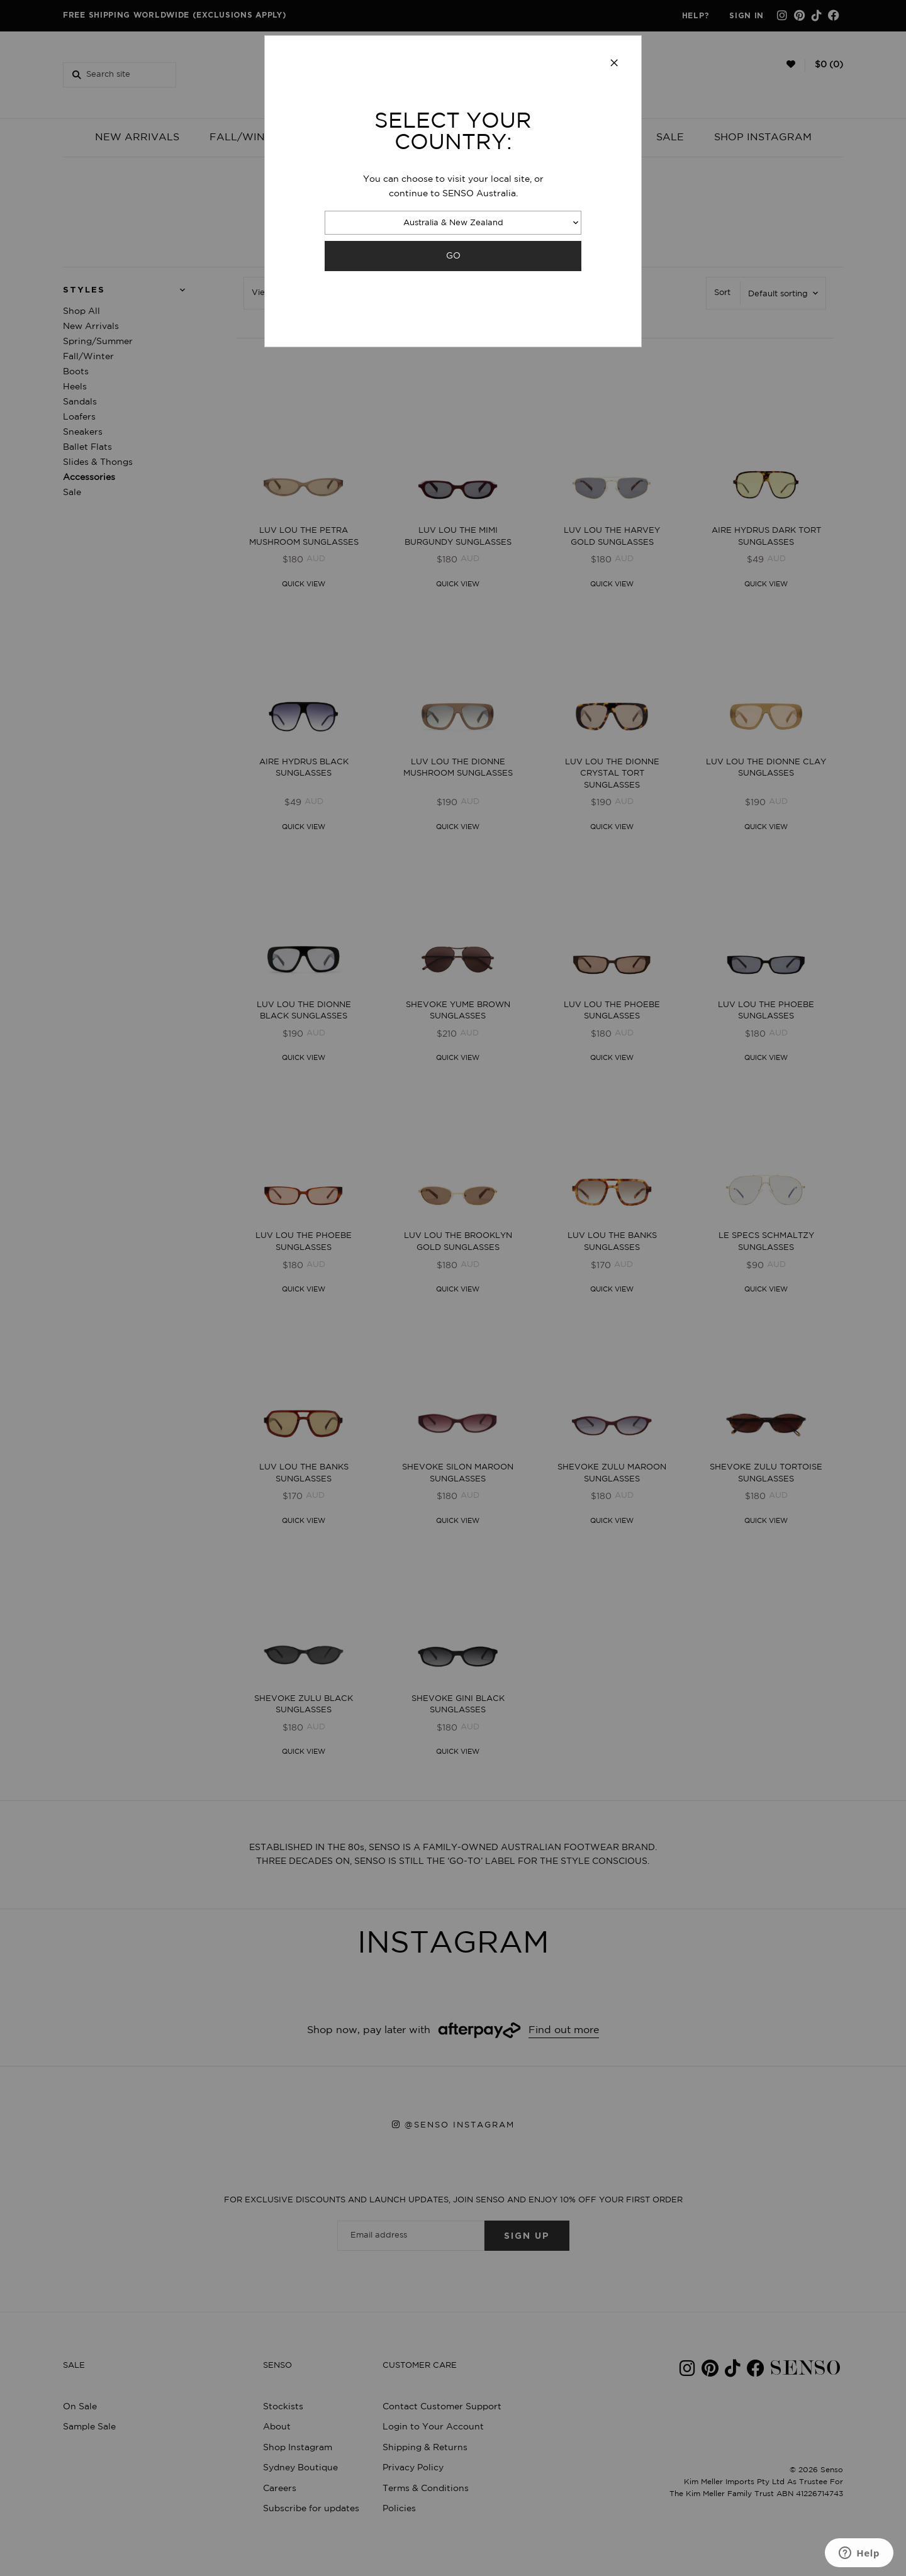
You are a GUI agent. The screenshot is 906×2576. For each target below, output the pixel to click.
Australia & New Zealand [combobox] (453, 223)
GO (453, 256)
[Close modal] (614, 63)
